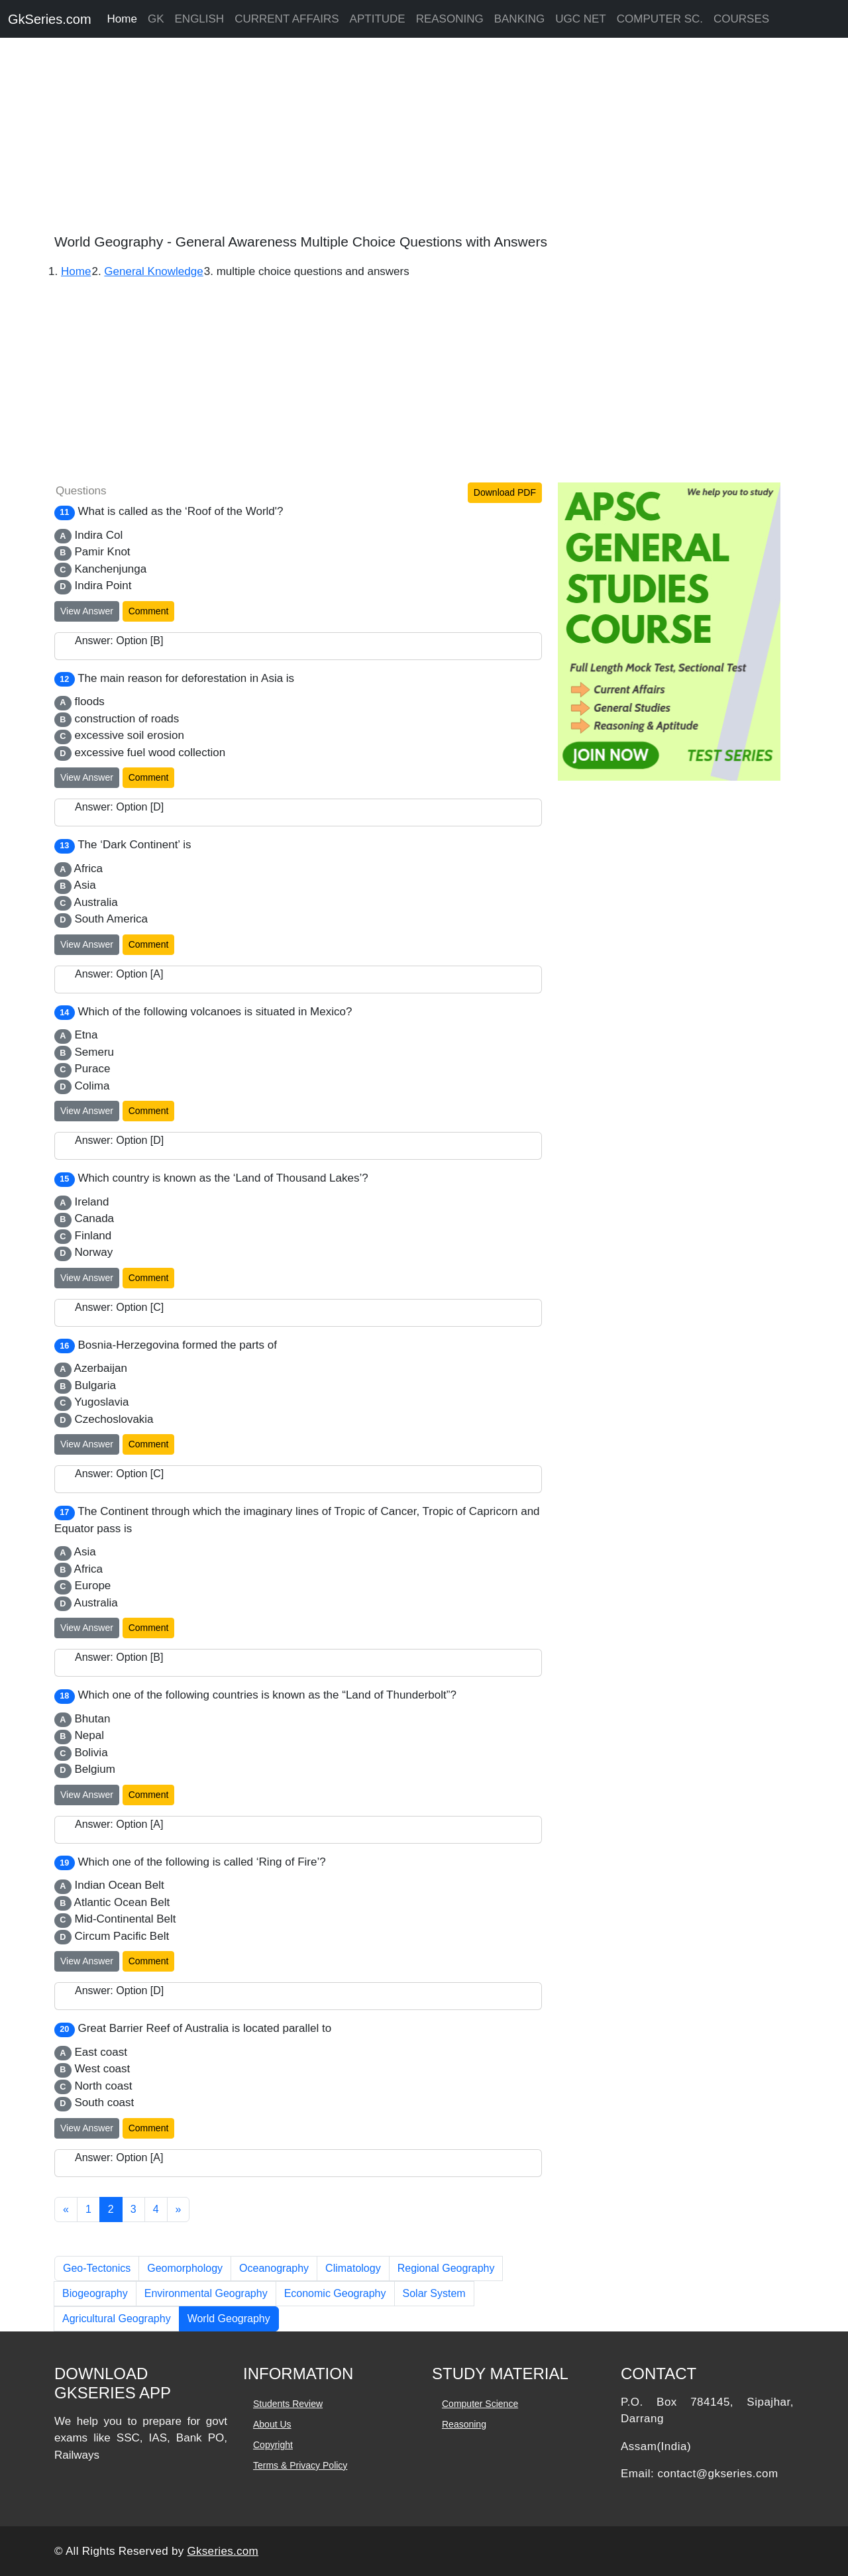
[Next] (178, 2209)
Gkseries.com (223, 2551)
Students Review (288, 2403)
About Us (272, 2424)
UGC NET (580, 19)
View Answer (86, 611)
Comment (149, 611)
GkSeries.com (49, 19)
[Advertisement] (397, 139)
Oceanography (274, 2268)
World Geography (228, 2318)
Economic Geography (335, 2293)
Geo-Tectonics (97, 2268)
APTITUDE (377, 19)
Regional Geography (446, 2268)
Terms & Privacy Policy (300, 2465)
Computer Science (480, 2403)
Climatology (353, 2268)
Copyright (273, 2444)
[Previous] (66, 2209)
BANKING (519, 19)
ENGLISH (200, 19)
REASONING (450, 19)
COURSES (741, 19)
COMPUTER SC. (660, 19)
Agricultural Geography (116, 2318)
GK (156, 19)
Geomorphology (185, 2268)
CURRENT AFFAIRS (287, 19)
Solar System (434, 2293)
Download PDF (505, 492)
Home (122, 19)
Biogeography (95, 2293)
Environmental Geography (206, 2293)
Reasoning (464, 2424)
